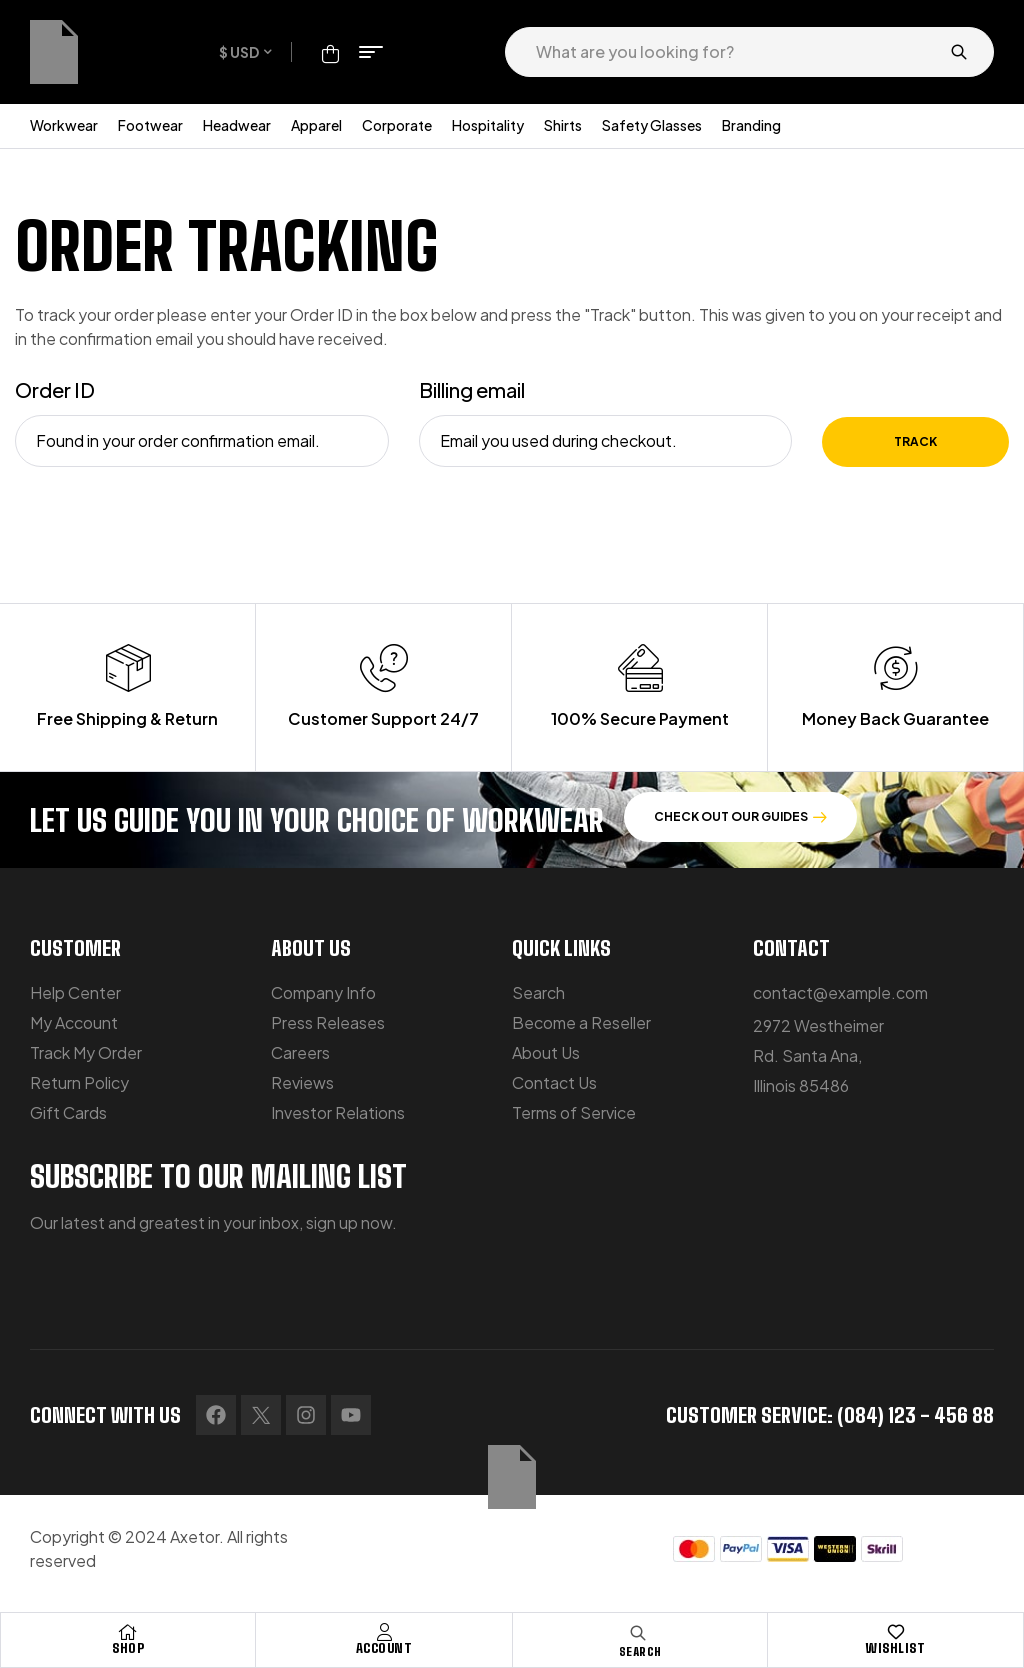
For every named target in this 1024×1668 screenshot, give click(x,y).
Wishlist (895, 1648)
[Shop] (128, 1632)
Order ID (55, 389)
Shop (128, 1648)
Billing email (472, 389)
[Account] (384, 1632)
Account (384, 1648)
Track (915, 441)
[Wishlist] (896, 1632)
